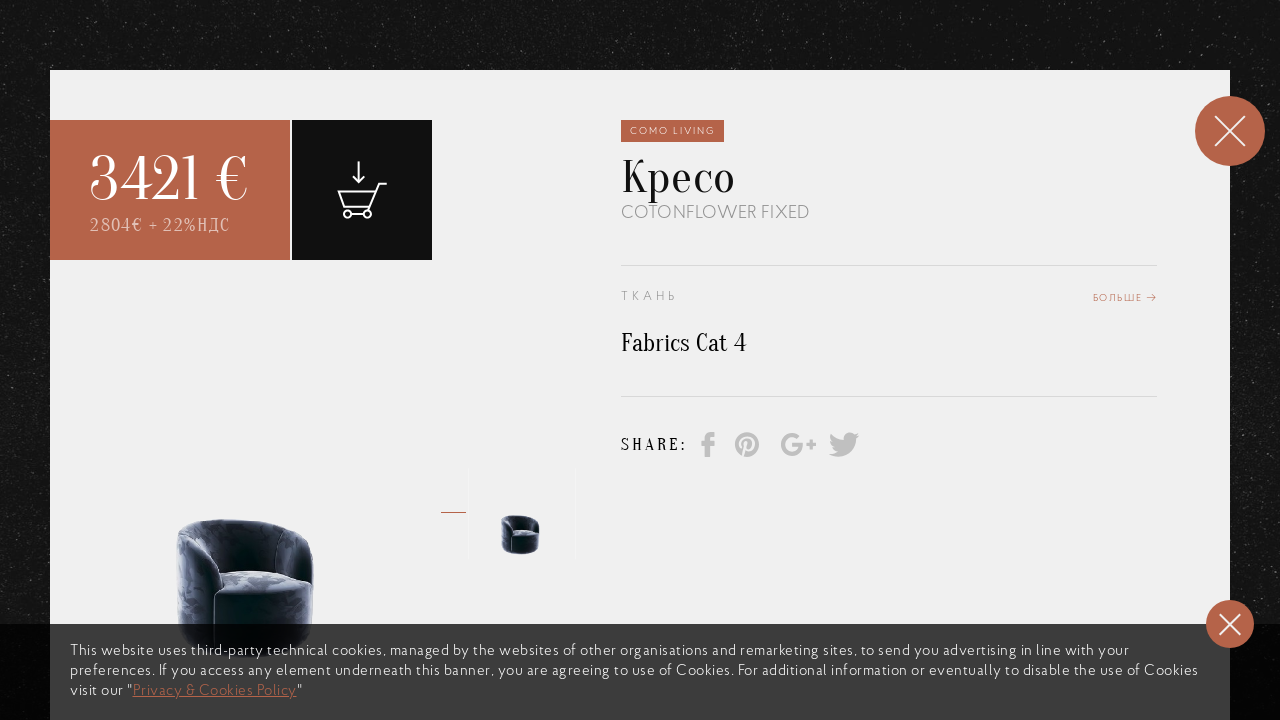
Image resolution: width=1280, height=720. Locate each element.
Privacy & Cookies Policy (215, 691)
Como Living (672, 131)
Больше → (1125, 300)
